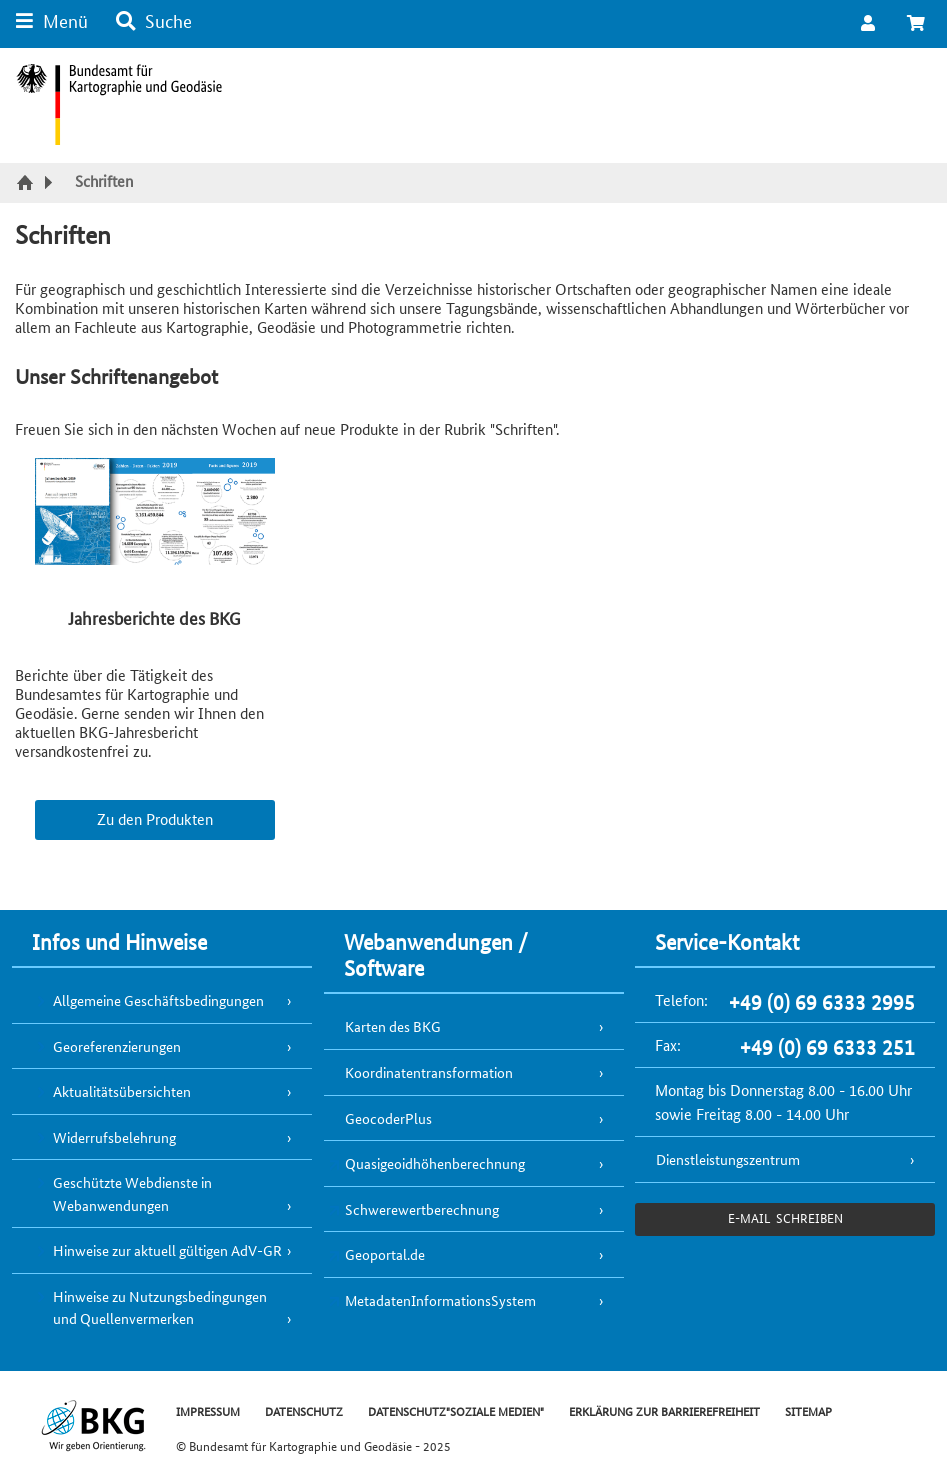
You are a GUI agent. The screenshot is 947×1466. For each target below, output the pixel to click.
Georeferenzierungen (117, 1046)
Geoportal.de (385, 1254)
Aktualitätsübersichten (122, 1091)
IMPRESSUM (208, 1410)
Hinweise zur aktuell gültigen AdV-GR (167, 1250)
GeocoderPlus (388, 1118)
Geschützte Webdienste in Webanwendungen (132, 1193)
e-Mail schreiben (785, 1217)
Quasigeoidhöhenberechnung (435, 1163)
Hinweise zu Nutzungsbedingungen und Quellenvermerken (160, 1307)
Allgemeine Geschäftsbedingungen (158, 1000)
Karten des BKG (393, 1026)
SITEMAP (808, 1410)
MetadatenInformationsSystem (440, 1300)
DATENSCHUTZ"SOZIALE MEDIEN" (456, 1410)
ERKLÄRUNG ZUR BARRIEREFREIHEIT (664, 1410)
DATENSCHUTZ (304, 1410)
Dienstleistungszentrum (728, 1159)
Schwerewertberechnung (422, 1209)
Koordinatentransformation (429, 1072)
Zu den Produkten (155, 818)
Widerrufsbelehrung (114, 1137)
